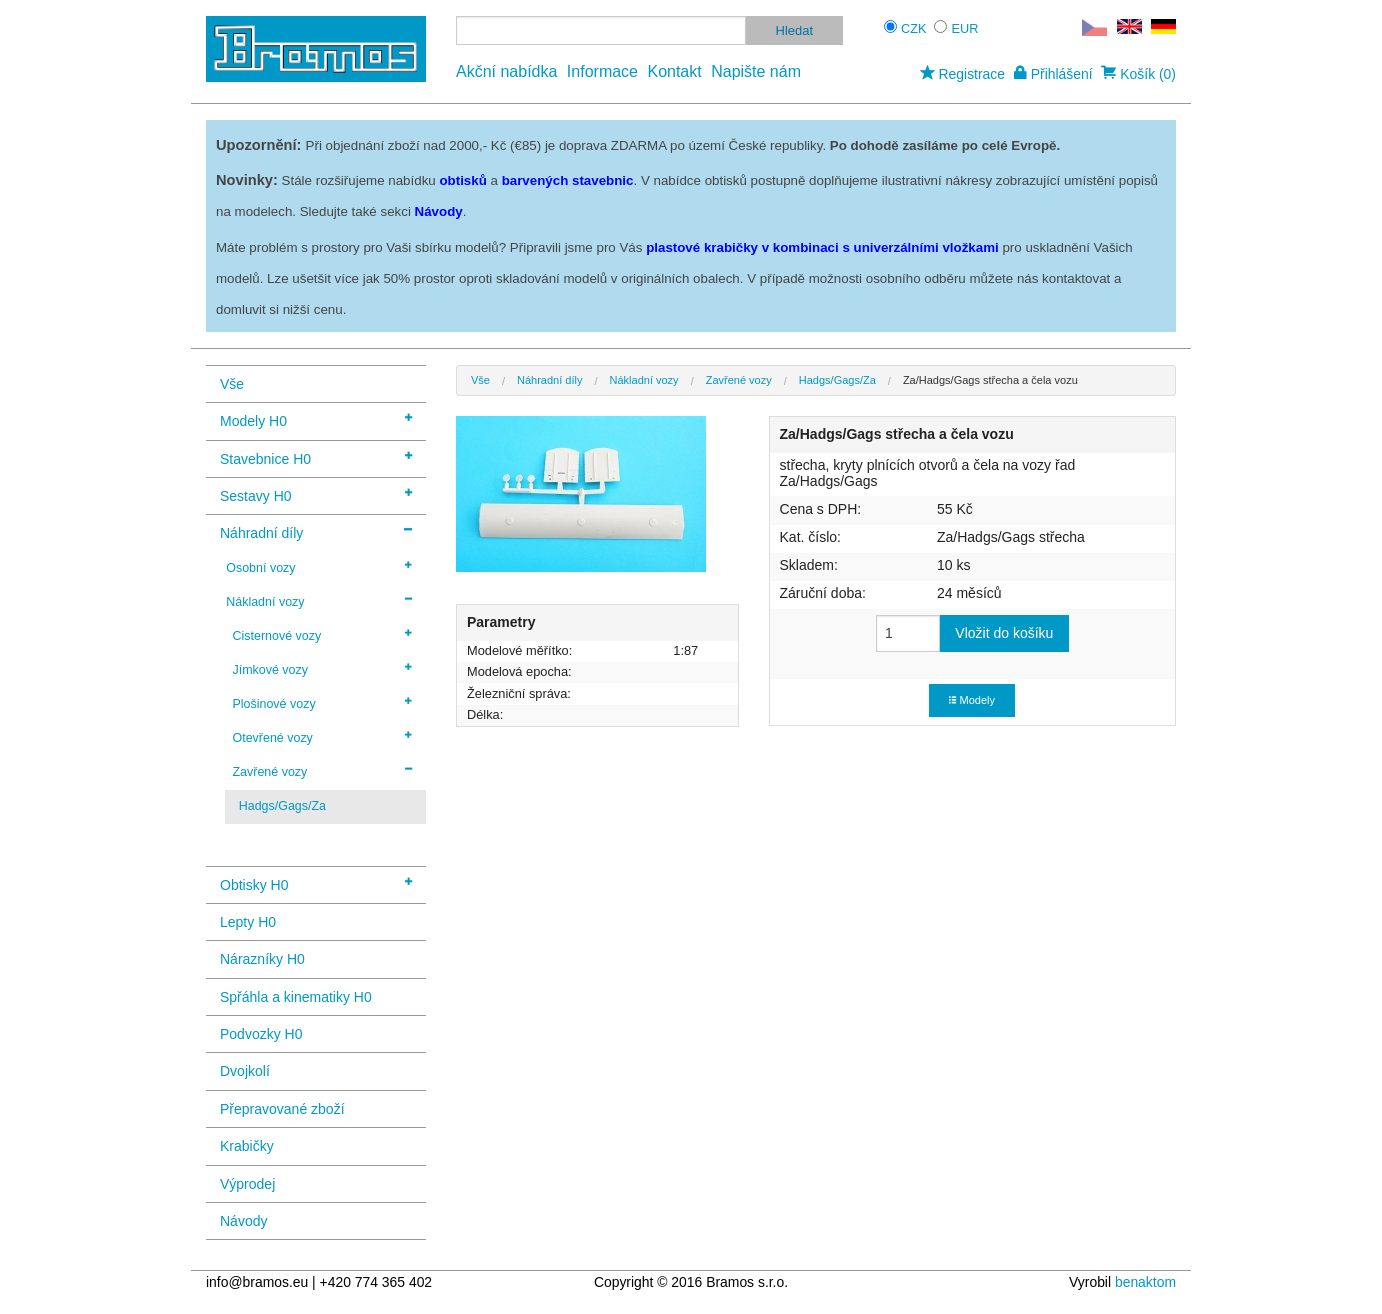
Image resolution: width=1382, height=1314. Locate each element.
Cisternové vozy (322, 635)
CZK (914, 28)
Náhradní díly (316, 531)
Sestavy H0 (316, 494)
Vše (232, 384)
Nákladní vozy (319, 601)
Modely (972, 700)
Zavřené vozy (322, 771)
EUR (965, 28)
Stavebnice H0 (316, 457)
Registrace (962, 74)
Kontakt (674, 71)
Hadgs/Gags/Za (282, 806)
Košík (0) (1138, 74)
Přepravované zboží (282, 1109)
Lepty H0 (248, 922)
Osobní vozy (319, 567)
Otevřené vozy (322, 737)
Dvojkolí (245, 1071)
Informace (602, 71)
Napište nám (756, 71)
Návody (243, 1221)
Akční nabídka (506, 71)
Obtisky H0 (316, 883)
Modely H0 (316, 419)
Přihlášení (1053, 74)
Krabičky (247, 1146)
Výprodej (247, 1184)
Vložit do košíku (1004, 633)
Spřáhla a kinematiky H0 (296, 997)
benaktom (1145, 1282)
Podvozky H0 (261, 1034)
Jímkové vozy (322, 669)
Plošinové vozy (322, 703)
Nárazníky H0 (262, 959)
